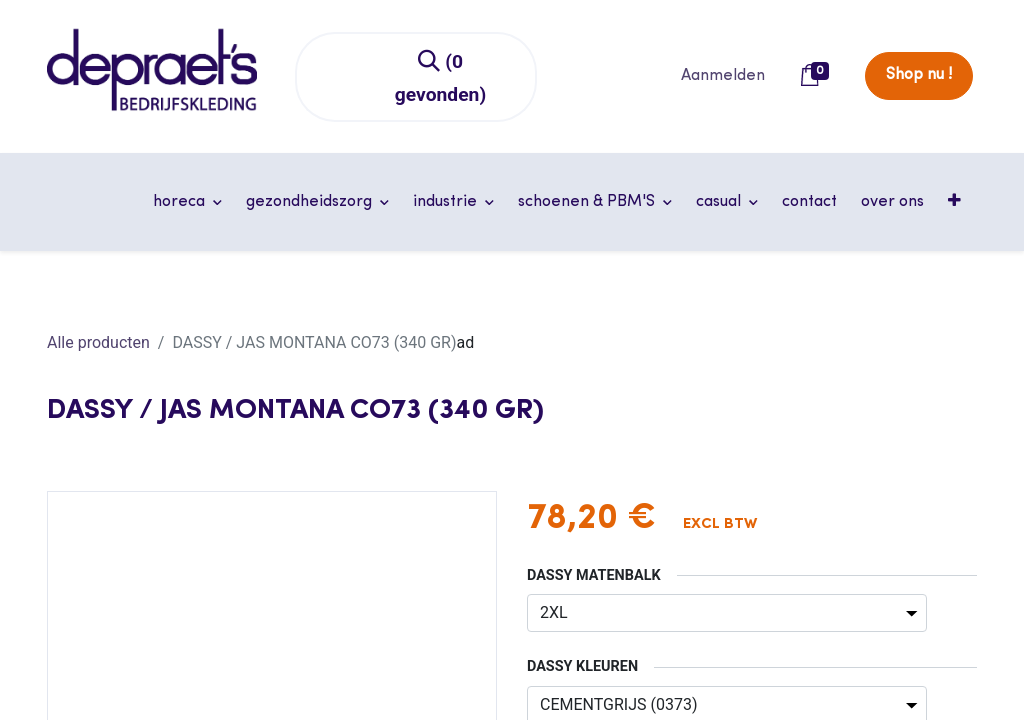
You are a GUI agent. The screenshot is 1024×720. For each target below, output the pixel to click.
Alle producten (98, 342)
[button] (956, 202)
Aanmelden (723, 76)
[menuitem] (809, 202)
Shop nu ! (919, 75)
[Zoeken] (441, 77)
